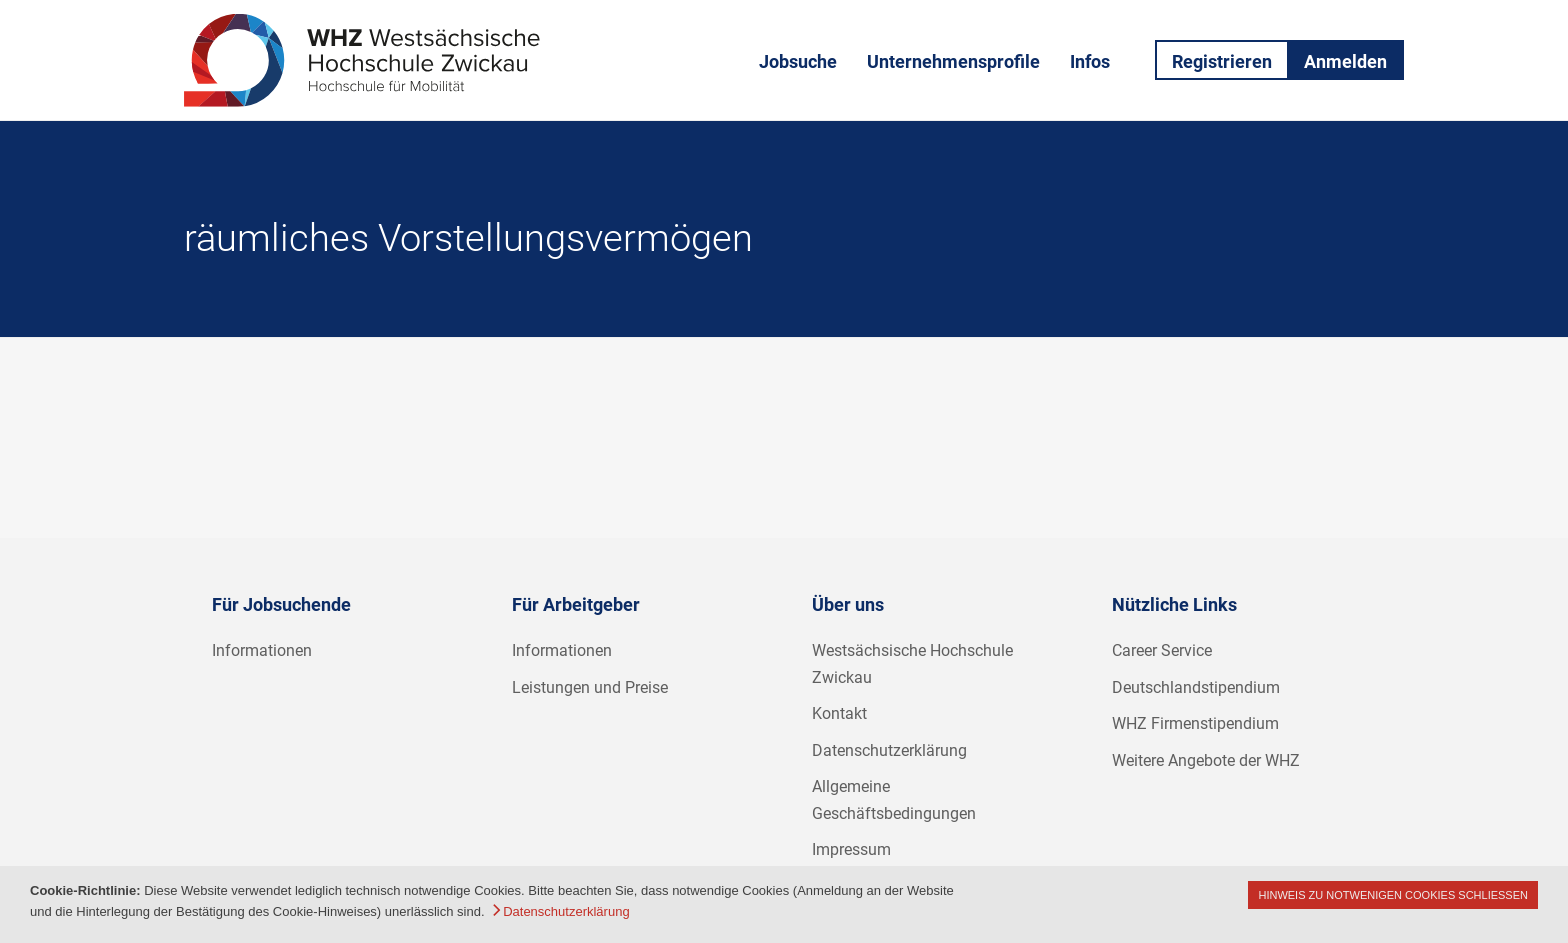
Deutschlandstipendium (1196, 687)
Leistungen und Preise (590, 687)
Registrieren (1222, 61)
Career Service (1162, 650)
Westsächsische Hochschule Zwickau (912, 664)
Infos (1090, 61)
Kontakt (839, 713)
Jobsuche (798, 61)
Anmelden (1345, 61)
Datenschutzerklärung (889, 750)
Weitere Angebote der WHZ (1206, 760)
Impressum (851, 849)
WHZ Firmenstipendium (1195, 723)
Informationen (262, 650)
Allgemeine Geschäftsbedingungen (894, 800)
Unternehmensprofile (953, 61)
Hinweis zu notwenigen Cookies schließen (1393, 895)
